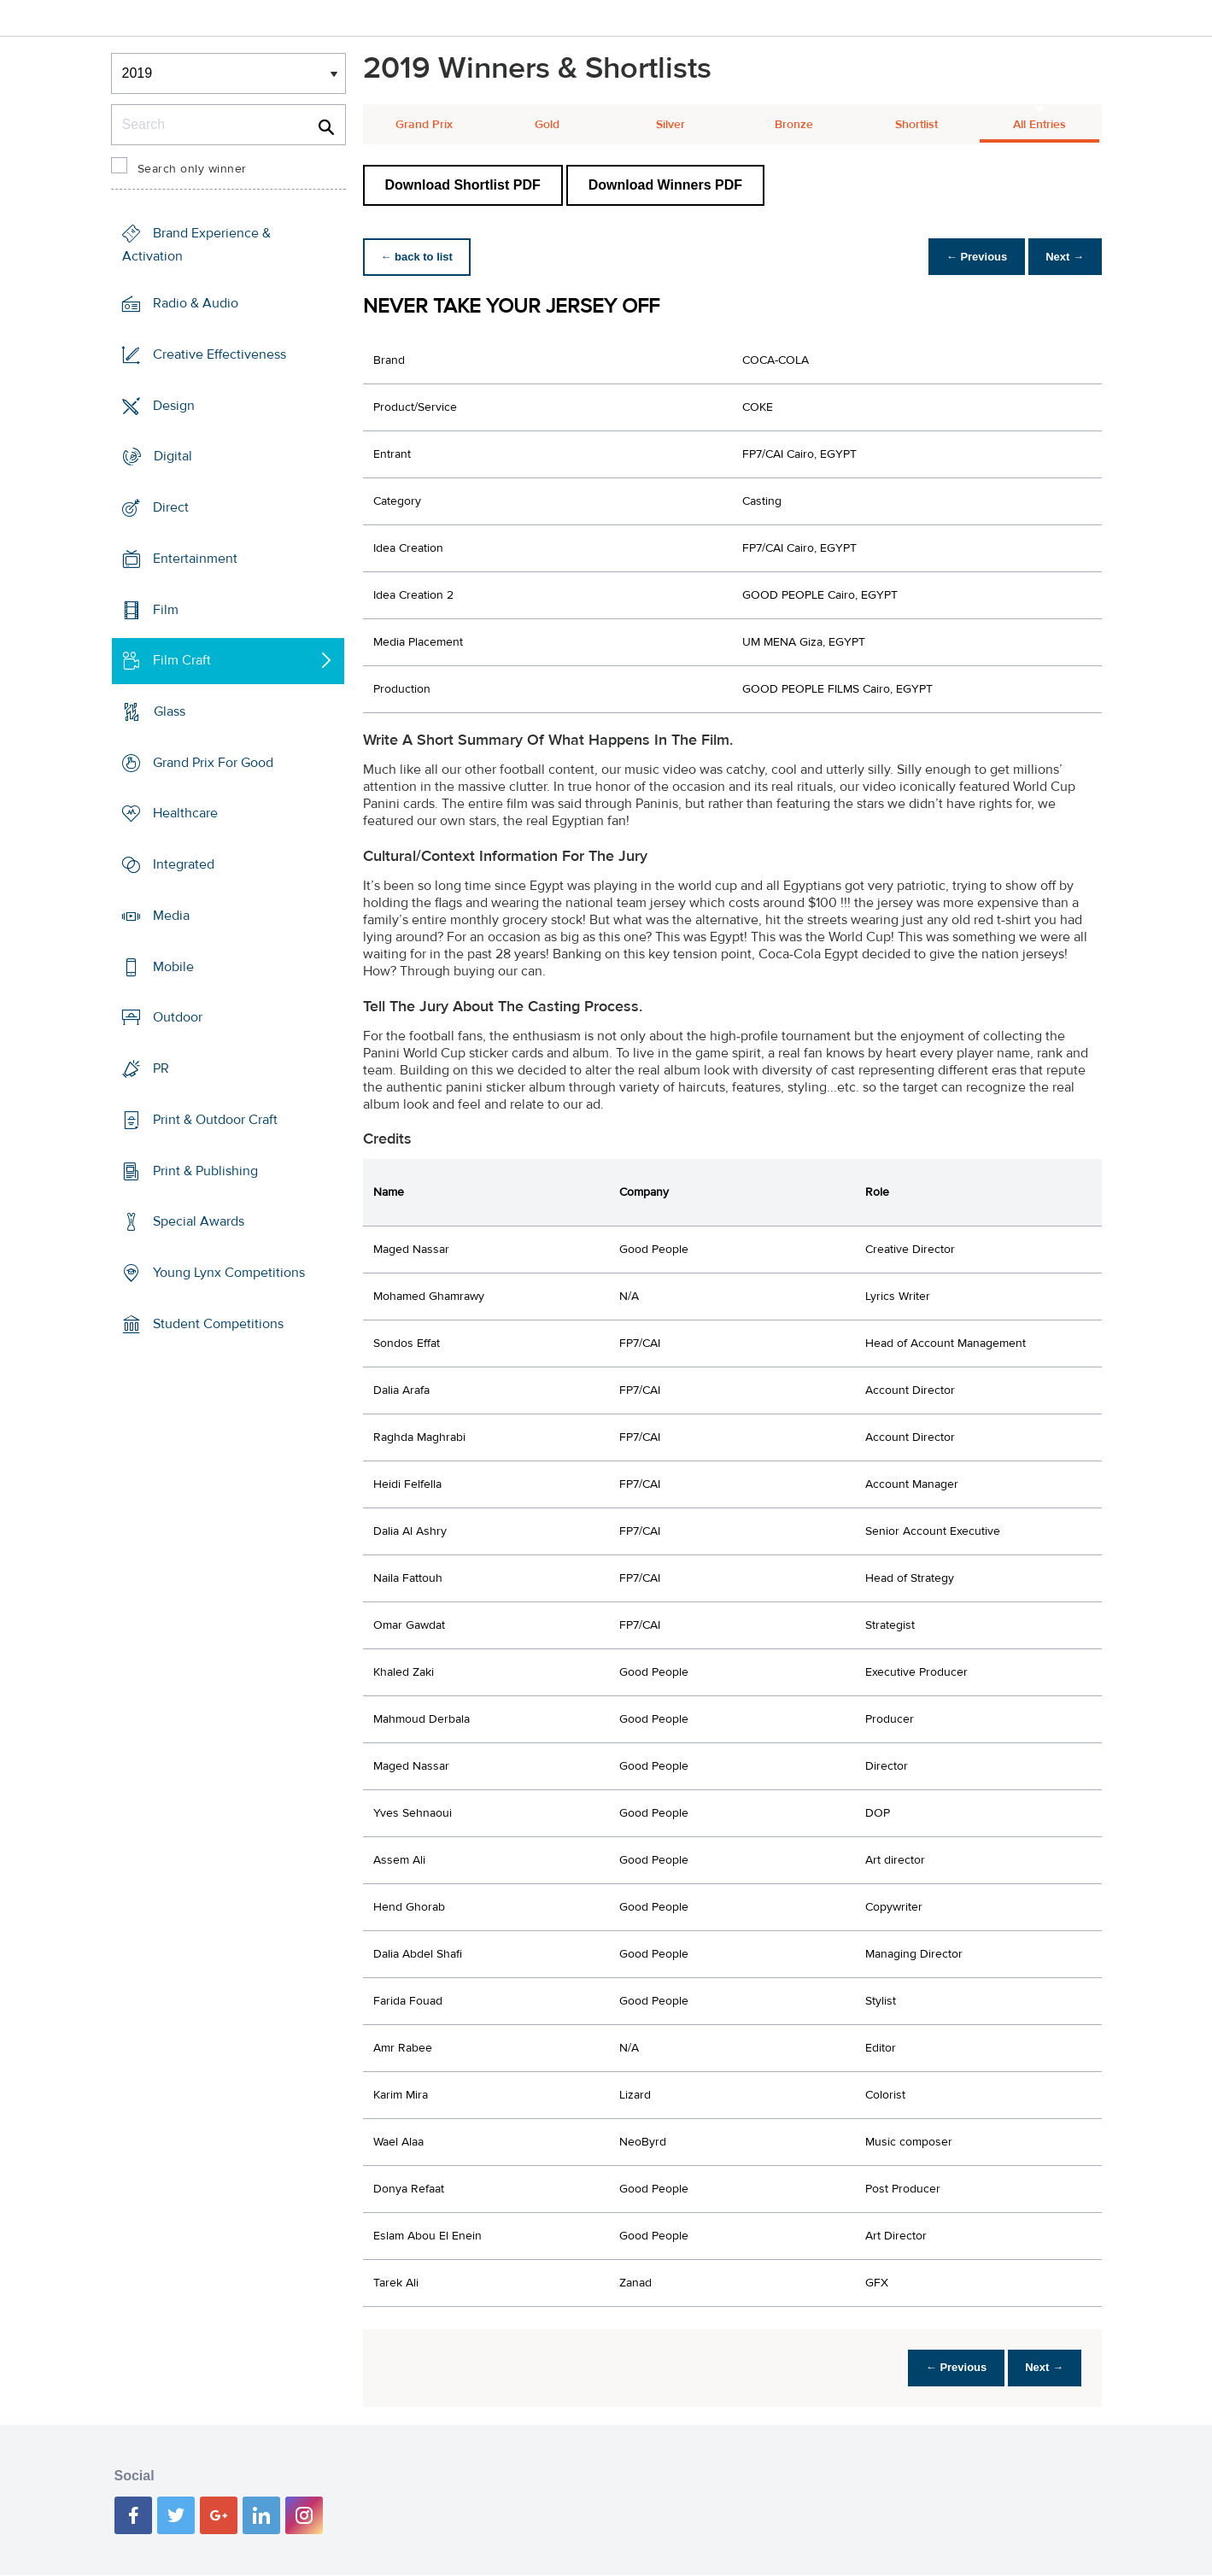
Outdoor (177, 1017)
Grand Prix (424, 124)
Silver (670, 124)
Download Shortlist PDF (463, 185)
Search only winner (192, 169)
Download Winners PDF (665, 185)
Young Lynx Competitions (229, 1272)
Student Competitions (218, 1323)
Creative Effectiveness (219, 354)
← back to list (420, 256)
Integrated (183, 864)
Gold (547, 124)
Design (174, 404)
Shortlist (916, 124)
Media (171, 915)
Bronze (794, 124)
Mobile (173, 966)
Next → (1062, 256)
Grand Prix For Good (213, 762)
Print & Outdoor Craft (215, 1119)
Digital (173, 456)
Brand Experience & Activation (196, 245)
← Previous (967, 256)
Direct (171, 507)
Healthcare (185, 813)
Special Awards (198, 1221)
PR (161, 1068)
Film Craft (182, 660)
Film (166, 609)
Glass (169, 711)
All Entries (1039, 124)
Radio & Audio (195, 303)
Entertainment (195, 558)
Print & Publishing (205, 1170)
